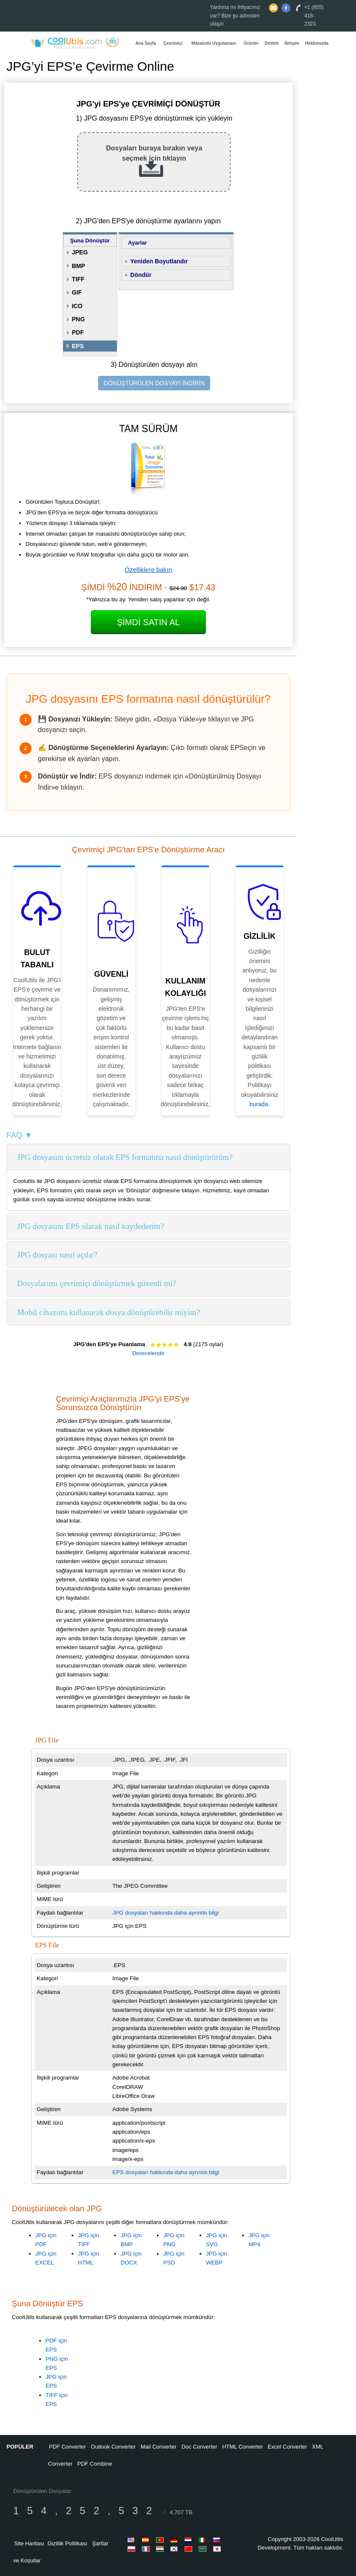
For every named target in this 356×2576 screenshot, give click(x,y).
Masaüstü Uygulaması (213, 43)
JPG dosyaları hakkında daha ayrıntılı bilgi (166, 1913)
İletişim (291, 43)
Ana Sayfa (146, 43)
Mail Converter (159, 2446)
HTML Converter (242, 2446)
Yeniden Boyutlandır (159, 261)
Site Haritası (29, 2543)
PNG (78, 319)
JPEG (79, 252)
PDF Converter (67, 2446)
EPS (78, 346)
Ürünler (251, 43)
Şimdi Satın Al (148, 622)
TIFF (78, 279)
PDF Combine (94, 2464)
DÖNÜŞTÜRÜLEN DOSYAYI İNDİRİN (154, 383)
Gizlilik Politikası (67, 2543)
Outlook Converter (113, 2446)
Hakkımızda (316, 43)
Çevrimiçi (172, 43)
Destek (272, 43)
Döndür (140, 274)
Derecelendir (148, 1353)
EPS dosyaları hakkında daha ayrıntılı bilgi (166, 2172)
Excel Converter (287, 2446)
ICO (77, 306)
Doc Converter (199, 2446)
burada (258, 1104)
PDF (78, 332)
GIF (76, 292)
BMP (78, 266)
